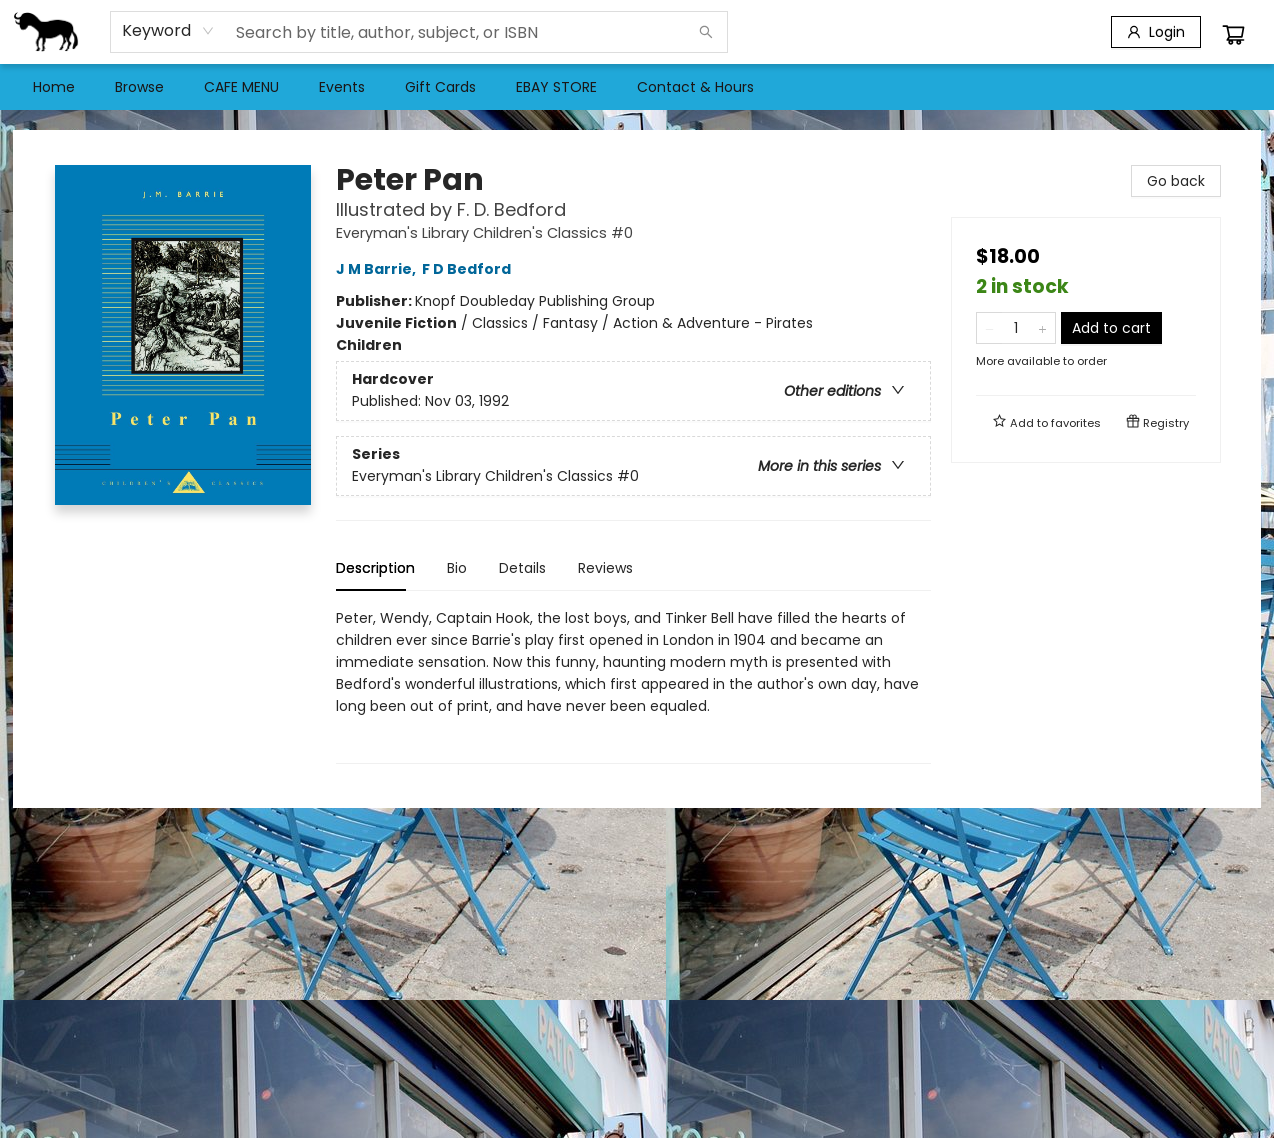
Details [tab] (522, 568)
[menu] (637, 87)
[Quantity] (1016, 328)
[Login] (1156, 32)
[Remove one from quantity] (989, 328)
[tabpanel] (633, 685)
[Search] (706, 32)
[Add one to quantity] (1042, 328)
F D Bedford (469, 269)
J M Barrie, (379, 269)
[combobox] (168, 31)
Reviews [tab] (605, 568)
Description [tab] (375, 568)
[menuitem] (54, 87)
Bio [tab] (457, 568)
